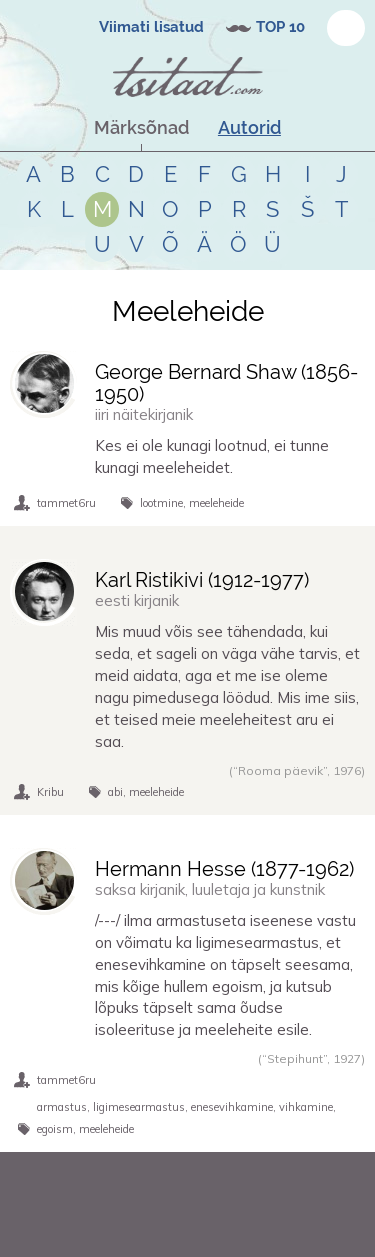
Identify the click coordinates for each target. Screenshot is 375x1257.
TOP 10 (280, 27)
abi (115, 792)
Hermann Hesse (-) (224, 869)
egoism (55, 1129)
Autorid (249, 127)
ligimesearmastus (139, 1107)
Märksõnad (141, 127)
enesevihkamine (232, 1107)
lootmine (161, 503)
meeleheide (216, 503)
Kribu (50, 792)
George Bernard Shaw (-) (226, 383)
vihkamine (306, 1107)
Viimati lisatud (151, 27)
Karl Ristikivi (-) (202, 580)
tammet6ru (66, 503)
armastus (62, 1107)
